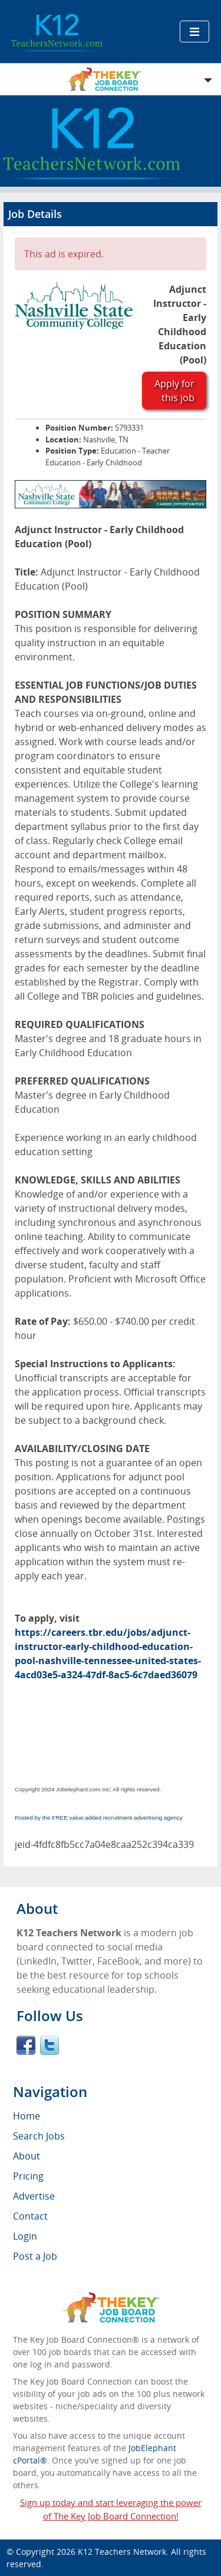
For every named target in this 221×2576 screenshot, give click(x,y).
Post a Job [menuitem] (35, 2256)
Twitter (49, 2045)
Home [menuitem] (26, 2115)
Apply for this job (174, 390)
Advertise (34, 2196)
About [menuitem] (26, 2156)
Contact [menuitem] (30, 2216)
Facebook (26, 2045)
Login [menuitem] (25, 2236)
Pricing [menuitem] (28, 2176)
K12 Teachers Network (122, 2551)
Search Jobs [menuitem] (39, 2135)
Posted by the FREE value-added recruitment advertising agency (99, 1817)
